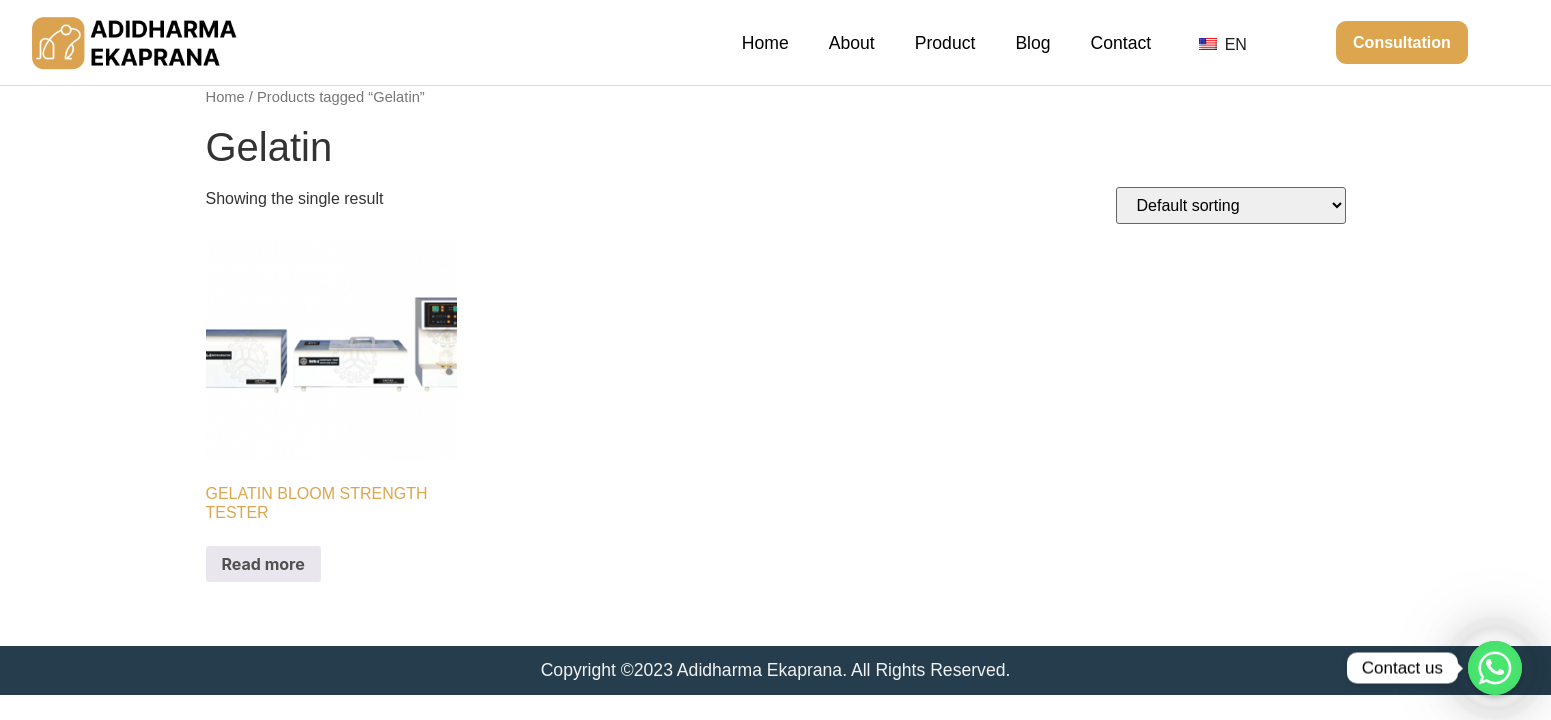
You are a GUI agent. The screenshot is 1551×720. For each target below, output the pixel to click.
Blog (1032, 43)
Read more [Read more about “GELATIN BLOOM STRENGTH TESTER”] (263, 564)
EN (1223, 44)
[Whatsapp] (1495, 668)
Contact (1121, 43)
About (852, 43)
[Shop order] (1231, 205)
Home (765, 43)
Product (945, 43)
